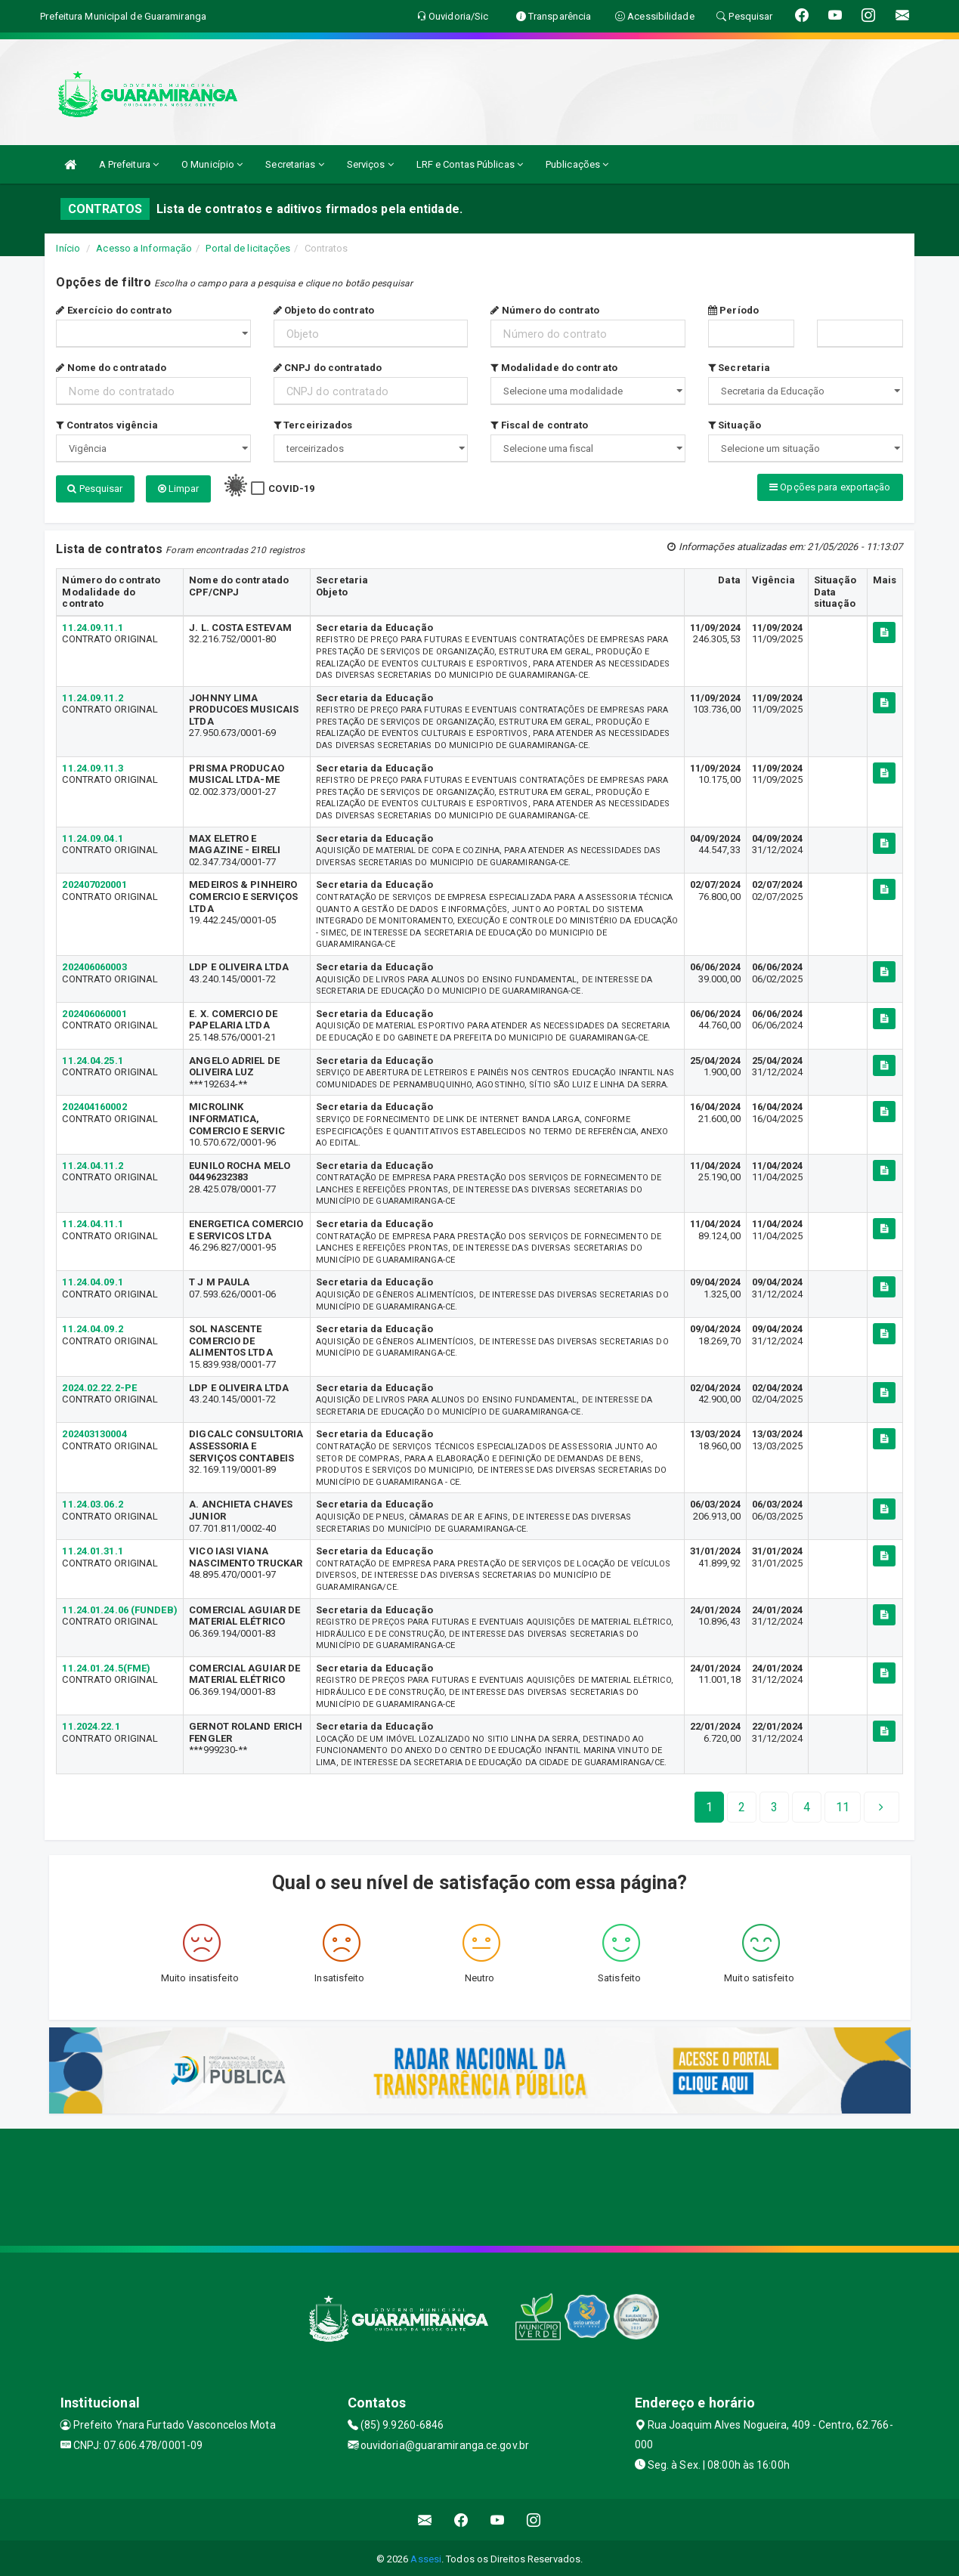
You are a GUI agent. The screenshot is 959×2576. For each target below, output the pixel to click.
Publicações (577, 164)
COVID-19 (291, 488)
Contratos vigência (107, 425)
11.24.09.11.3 (92, 765)
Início (68, 248)
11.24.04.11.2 (92, 1162)
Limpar (179, 488)
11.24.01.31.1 (92, 1548)
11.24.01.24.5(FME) (106, 1665)
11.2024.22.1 (90, 1724)
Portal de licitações (248, 248)
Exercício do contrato (113, 310)
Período (733, 310)
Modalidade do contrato (553, 367)
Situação (734, 425)
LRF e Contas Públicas (469, 164)
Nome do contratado (111, 367)
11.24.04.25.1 (92, 1057)
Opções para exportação (829, 487)
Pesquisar (94, 488)
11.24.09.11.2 (92, 694)
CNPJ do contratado (328, 367)
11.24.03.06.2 (92, 1502)
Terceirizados (313, 425)
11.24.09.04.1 (92, 835)
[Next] (842, 1804)
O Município (212, 164)
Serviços (370, 164)
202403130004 (94, 1431)
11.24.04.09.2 (92, 1326)
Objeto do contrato (324, 310)
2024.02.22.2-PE (99, 1384)
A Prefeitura (129, 164)
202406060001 (94, 1010)
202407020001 (94, 882)
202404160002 (94, 1104)
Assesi (425, 2556)
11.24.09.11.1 (92, 624)
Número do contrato (544, 310)
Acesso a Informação (144, 248)
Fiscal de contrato (539, 425)
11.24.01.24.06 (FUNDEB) (119, 1607)
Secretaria (739, 367)
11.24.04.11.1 (92, 1221)
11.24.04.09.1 (92, 1279)
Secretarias (294, 164)
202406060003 (94, 963)
